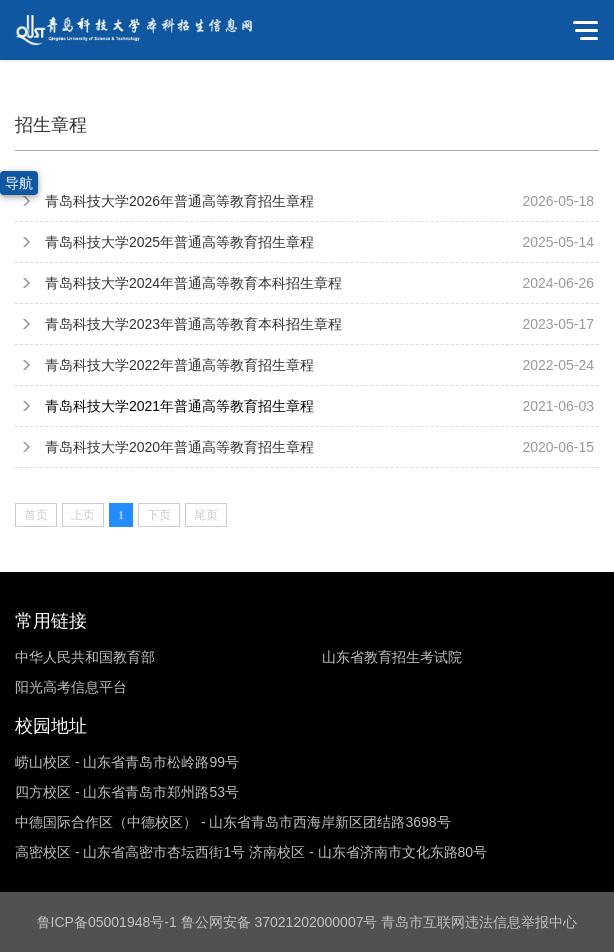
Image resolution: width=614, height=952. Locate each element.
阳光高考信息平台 (71, 687)
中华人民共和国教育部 (85, 657)
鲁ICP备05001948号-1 (107, 922)
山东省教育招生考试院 (392, 657)
